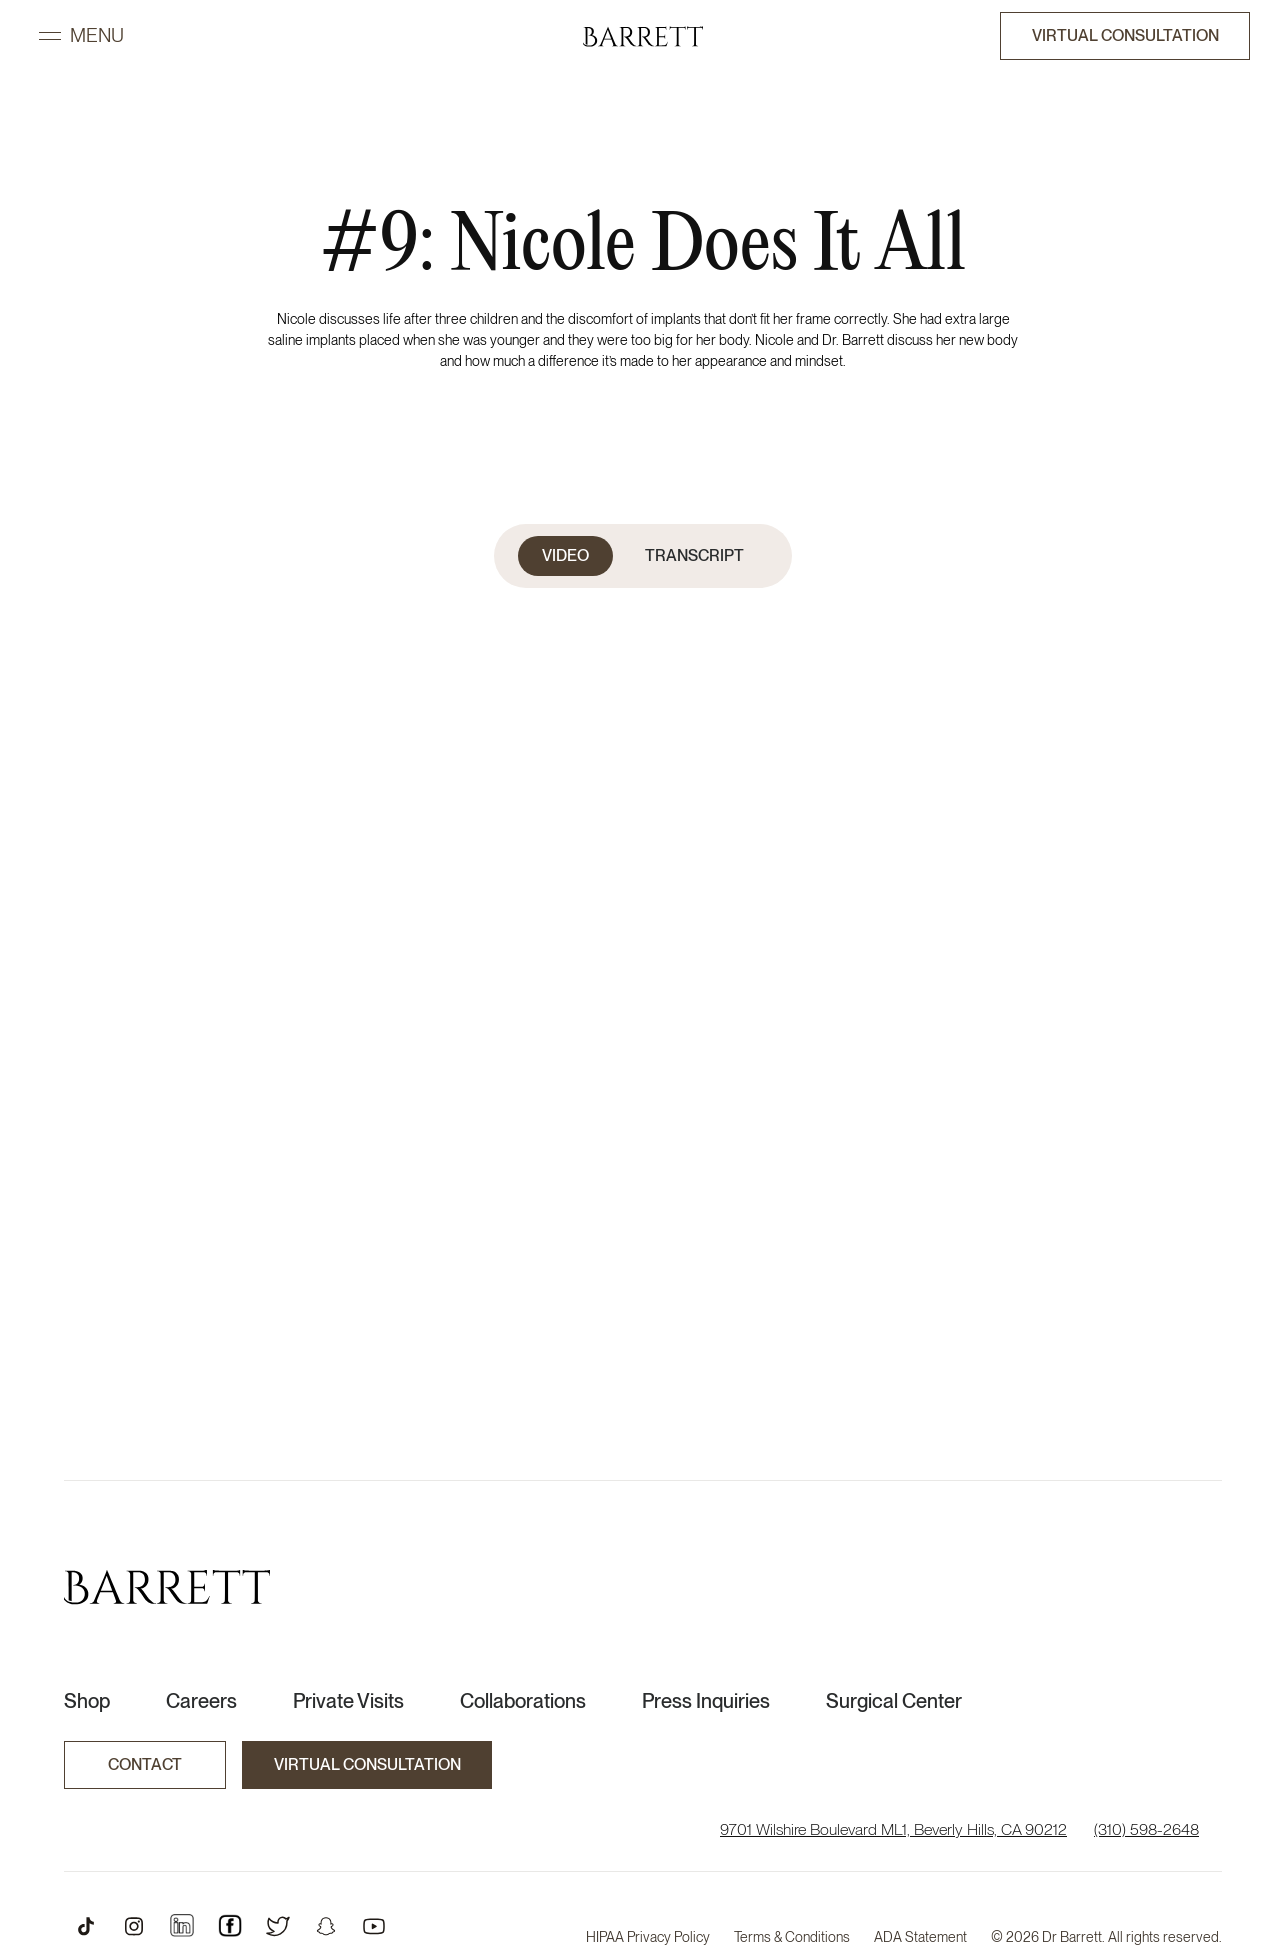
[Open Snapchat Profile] (326, 1926)
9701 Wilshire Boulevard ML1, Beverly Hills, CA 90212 (893, 1829)
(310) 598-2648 (1146, 1829)
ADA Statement (920, 1937)
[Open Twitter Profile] (278, 1926)
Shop (87, 1701)
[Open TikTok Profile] (86, 1926)
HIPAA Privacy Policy (648, 1937)
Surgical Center (894, 1701)
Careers (201, 1701)
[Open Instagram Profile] (134, 1926)
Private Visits (348, 1701)
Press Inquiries (706, 1701)
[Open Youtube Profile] (374, 1926)
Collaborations (523, 1701)
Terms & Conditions (792, 1937)
